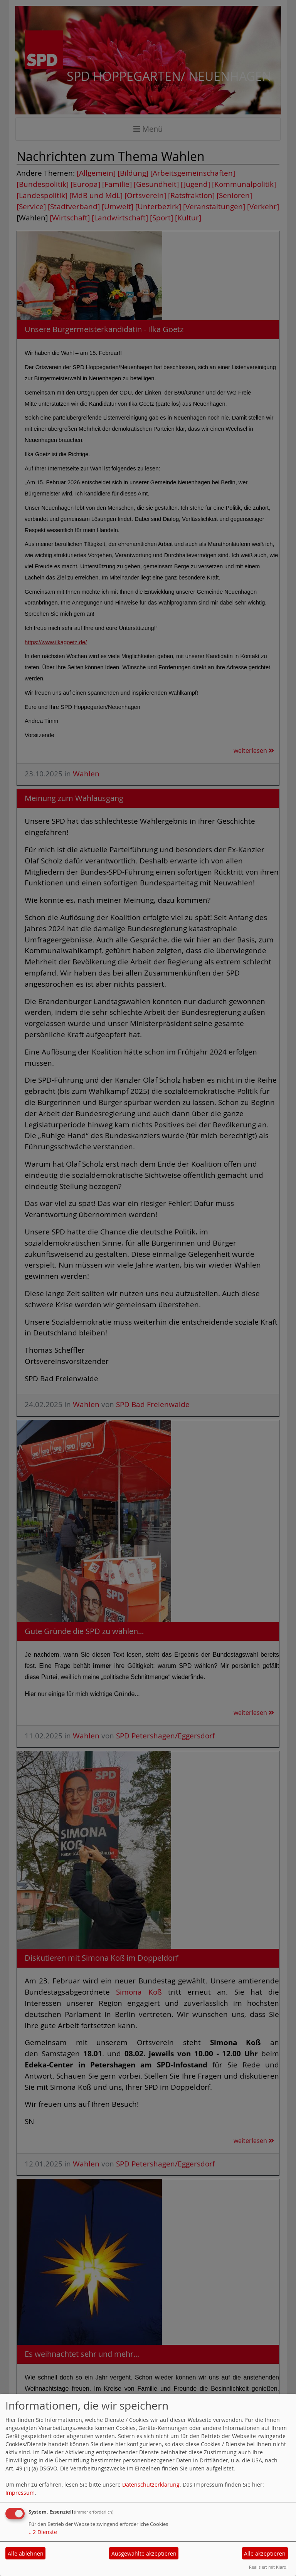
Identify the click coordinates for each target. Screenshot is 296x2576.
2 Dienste (43, 2532)
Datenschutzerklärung (151, 2484)
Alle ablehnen (26, 2553)
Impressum (20, 2492)
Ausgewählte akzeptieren (144, 2553)
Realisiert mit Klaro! (268, 2567)
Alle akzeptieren (265, 2553)
